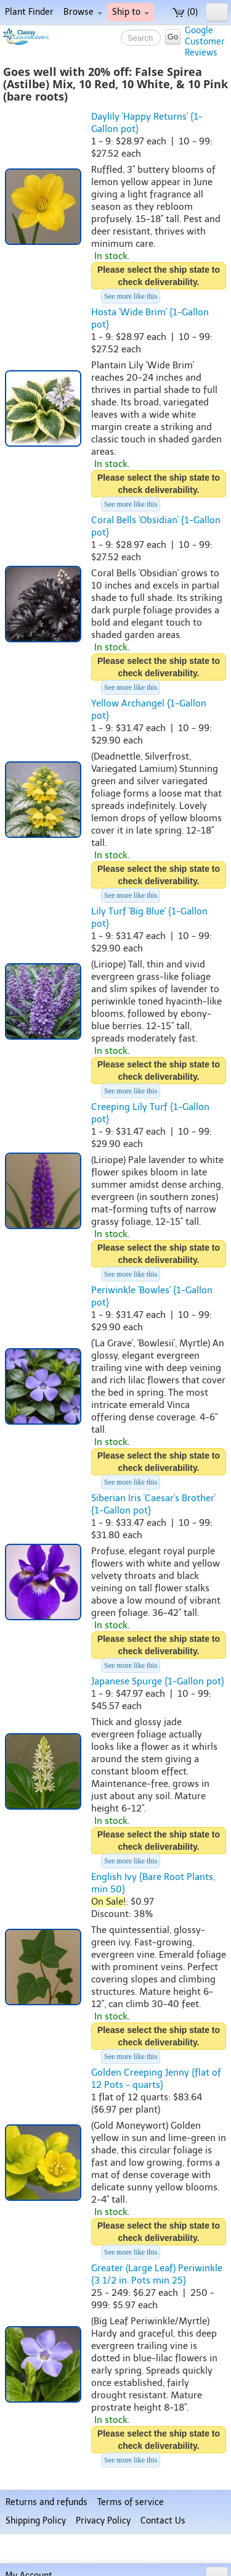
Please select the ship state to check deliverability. (158, 276)
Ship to (130, 12)
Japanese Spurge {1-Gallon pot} (157, 1681)
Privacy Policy (103, 2521)
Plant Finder (29, 12)
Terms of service (130, 2502)
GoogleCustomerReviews (205, 41)
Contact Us (162, 2521)
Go (173, 36)
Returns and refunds (46, 2502)
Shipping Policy (36, 2521)
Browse (82, 12)
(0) (185, 12)
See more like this (130, 296)
